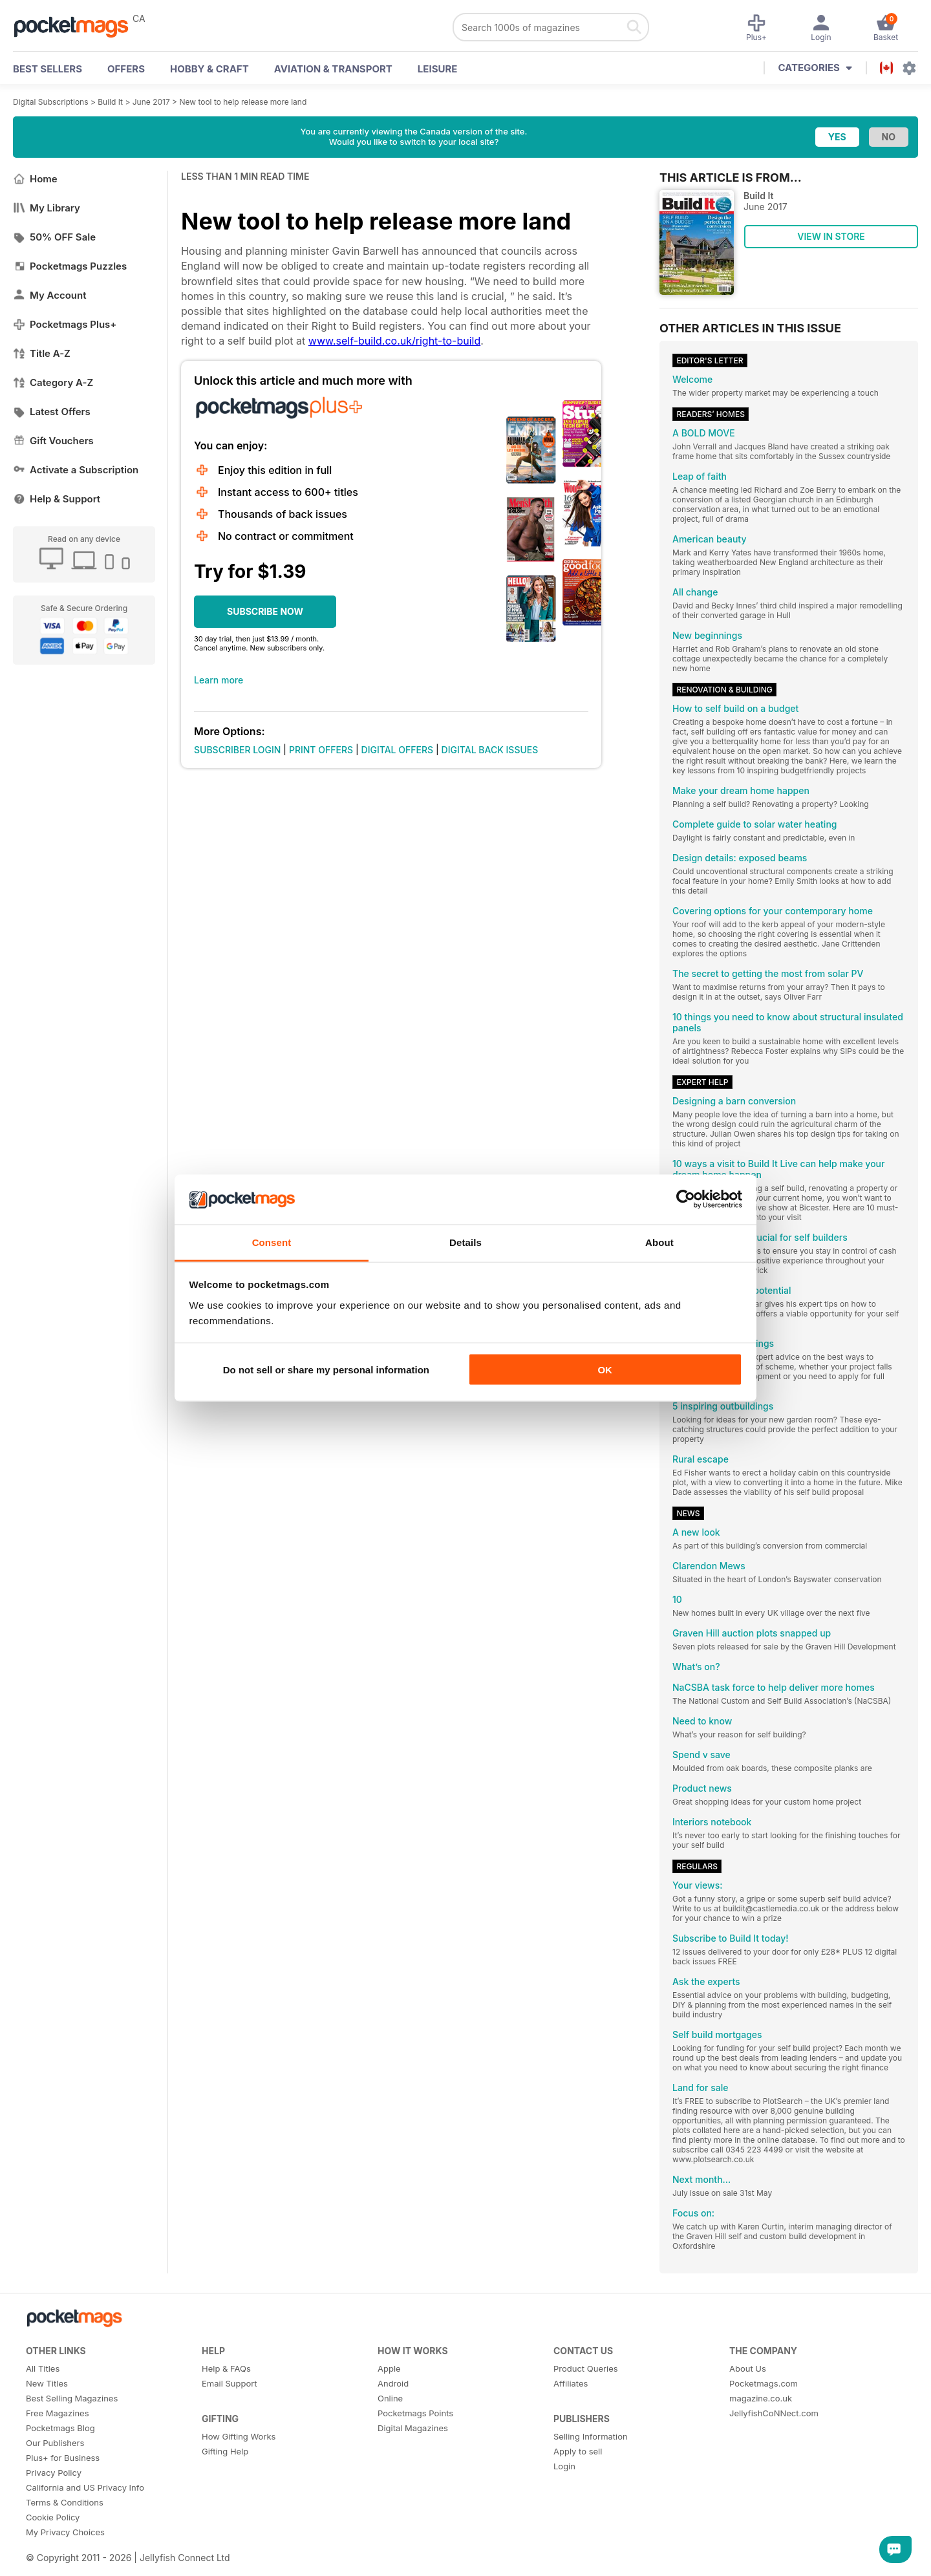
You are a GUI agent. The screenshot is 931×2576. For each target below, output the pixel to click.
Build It (110, 102)
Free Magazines (57, 2413)
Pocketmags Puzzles (70, 266)
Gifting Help (225, 2451)
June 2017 (151, 102)
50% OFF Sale (54, 237)
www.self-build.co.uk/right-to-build (394, 340)
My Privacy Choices (65, 2532)
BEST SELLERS (47, 69)
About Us (747, 2368)
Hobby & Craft (209, 69)
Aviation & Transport (333, 69)
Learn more (218, 679)
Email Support (229, 2383)
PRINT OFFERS (321, 749)
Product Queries (585, 2368)
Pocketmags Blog (60, 2428)
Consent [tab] (272, 1241)
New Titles (47, 2383)
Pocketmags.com (763, 2383)
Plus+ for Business (63, 2458)
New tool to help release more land (242, 102)
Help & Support (56, 499)
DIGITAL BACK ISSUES (490, 749)
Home (35, 179)
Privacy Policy (53, 2472)
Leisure (438, 69)
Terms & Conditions (64, 2502)
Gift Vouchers (53, 441)
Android (393, 2383)
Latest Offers (52, 411)
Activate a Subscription (75, 470)
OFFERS (126, 69)
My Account (50, 295)
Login (564, 2466)
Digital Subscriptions (51, 102)
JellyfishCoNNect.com (774, 2413)
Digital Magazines (413, 2428)
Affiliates (570, 2383)
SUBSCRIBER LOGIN (237, 749)
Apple (389, 2368)
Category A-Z (53, 382)
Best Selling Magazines (72, 2398)
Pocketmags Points (415, 2413)
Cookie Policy (53, 2517)
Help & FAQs (226, 2368)
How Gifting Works (238, 2436)
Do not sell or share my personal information (326, 1369)
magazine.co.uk (760, 2398)
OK (604, 1369)
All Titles (42, 2368)
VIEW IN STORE (831, 236)
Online (390, 2398)
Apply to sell (577, 2451)
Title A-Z (41, 353)
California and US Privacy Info (85, 2487)
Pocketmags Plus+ (64, 324)
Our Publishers (55, 2443)
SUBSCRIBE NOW (265, 611)
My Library (46, 208)
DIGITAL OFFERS (397, 749)
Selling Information (590, 2436)
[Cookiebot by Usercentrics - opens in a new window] (685, 1199)
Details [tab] (465, 1241)
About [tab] (659, 1241)
